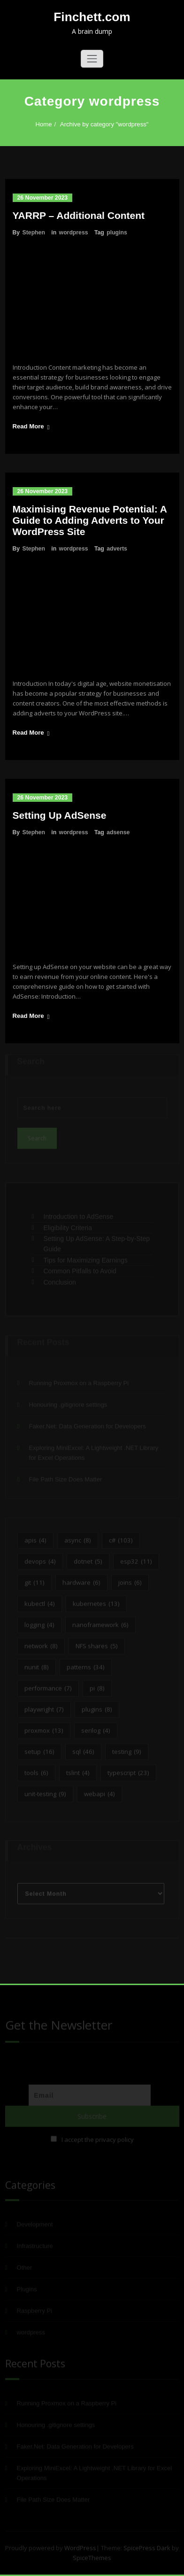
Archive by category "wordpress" (98, 124)
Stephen (34, 232)
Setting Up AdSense (60, 815)
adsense (118, 832)
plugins (117, 232)
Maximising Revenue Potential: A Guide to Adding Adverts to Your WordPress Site (90, 520)
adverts (117, 548)
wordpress (73, 232)
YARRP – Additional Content (79, 215)
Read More (28, 426)
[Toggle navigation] (92, 59)
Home (37, 124)
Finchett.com (92, 17)
